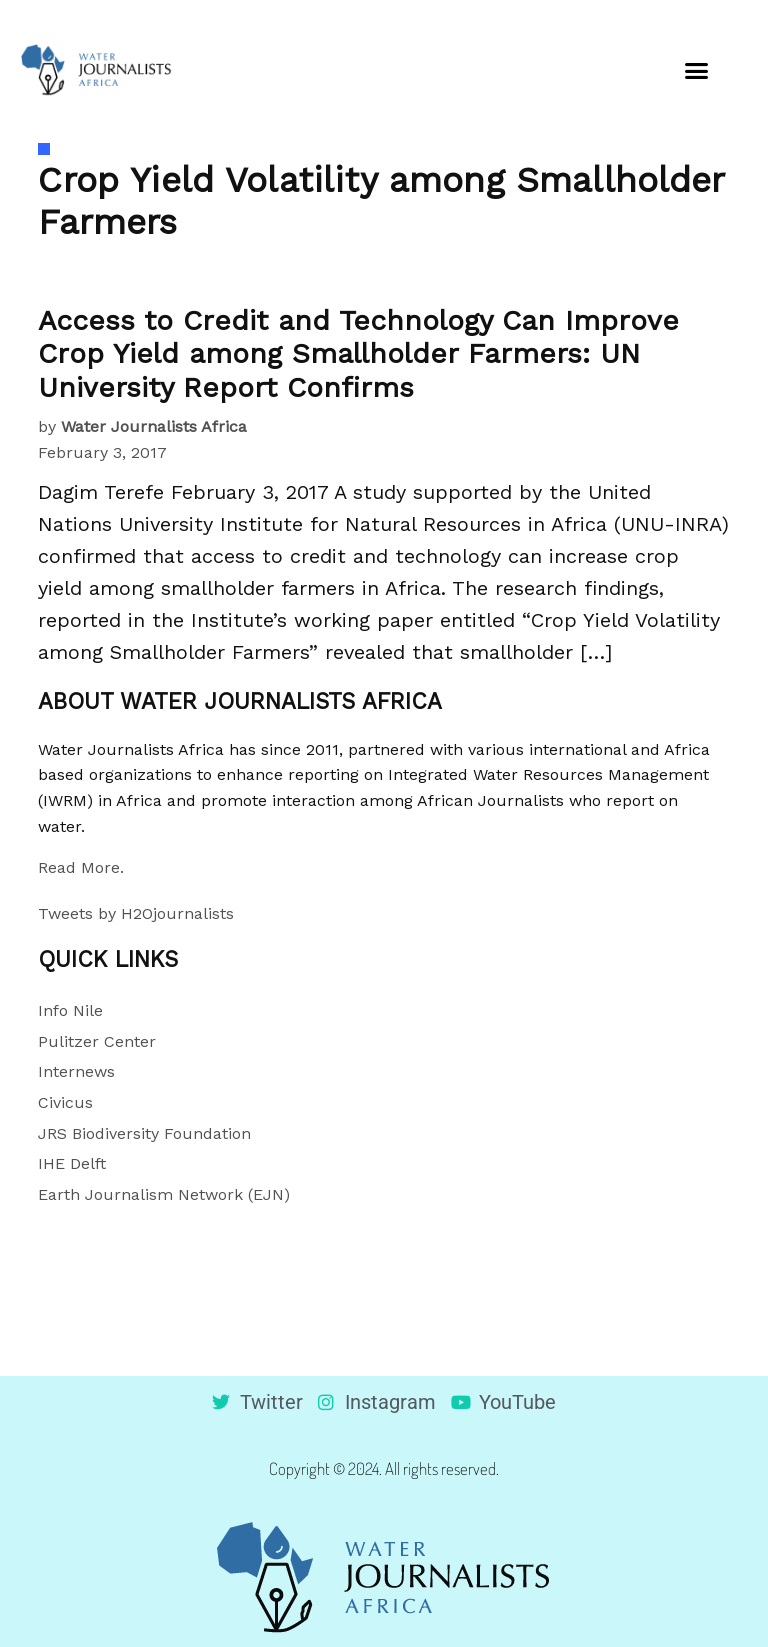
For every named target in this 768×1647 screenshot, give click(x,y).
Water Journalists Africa (154, 426)
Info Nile (70, 1010)
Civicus (65, 1102)
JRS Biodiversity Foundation (144, 1133)
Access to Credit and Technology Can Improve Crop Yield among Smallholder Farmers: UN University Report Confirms (358, 354)
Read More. (81, 867)
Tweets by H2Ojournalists (136, 913)
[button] (696, 70)
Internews (76, 1071)
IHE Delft (72, 1163)
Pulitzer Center (97, 1041)
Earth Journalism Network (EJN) (164, 1194)
